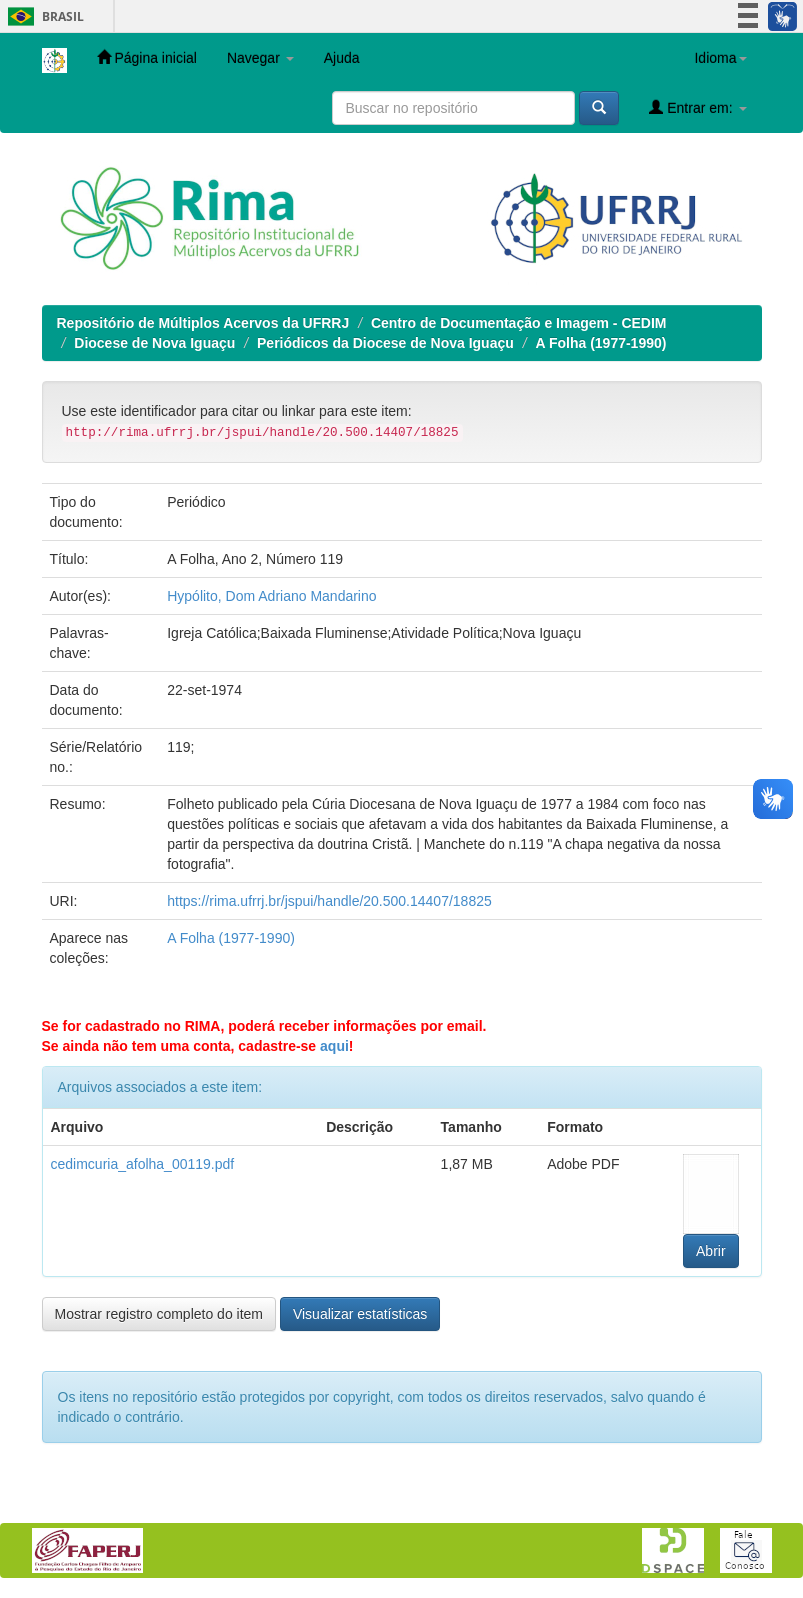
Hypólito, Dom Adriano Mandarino (271, 596)
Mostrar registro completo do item (159, 1314)
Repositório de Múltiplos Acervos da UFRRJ (203, 323)
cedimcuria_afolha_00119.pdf (143, 1164)
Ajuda (342, 58)
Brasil (42, 16)
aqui (334, 1046)
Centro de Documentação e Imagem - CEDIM (519, 323)
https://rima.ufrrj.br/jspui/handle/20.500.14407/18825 (329, 901)
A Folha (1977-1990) (600, 343)
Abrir (711, 1251)
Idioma (720, 58)
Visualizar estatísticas (360, 1314)
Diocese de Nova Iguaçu (154, 343)
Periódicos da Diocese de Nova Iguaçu (385, 343)
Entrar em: (697, 107)
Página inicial (147, 57)
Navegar (260, 58)
